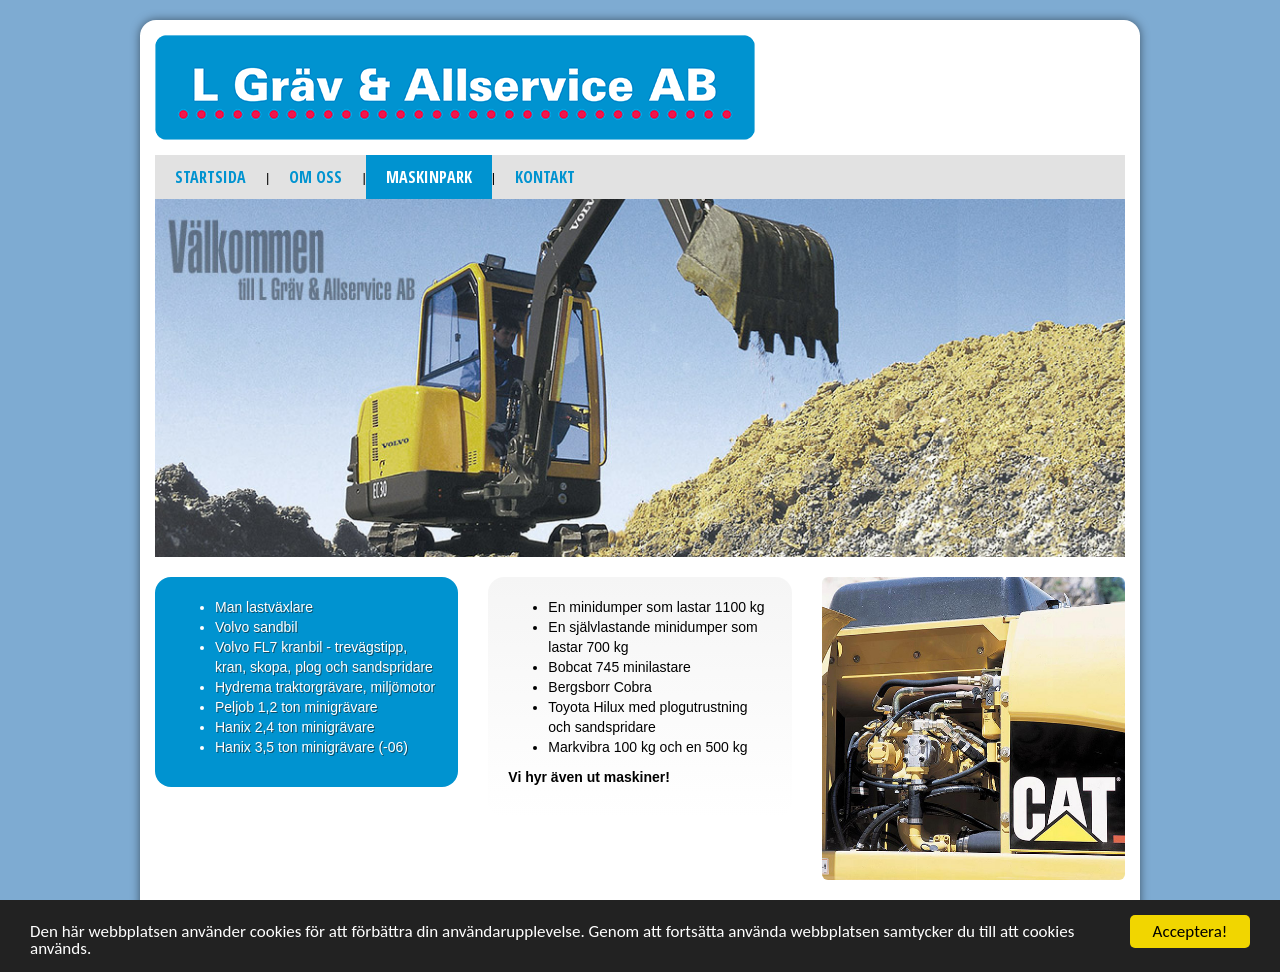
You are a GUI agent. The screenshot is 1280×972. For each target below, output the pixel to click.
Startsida (210, 177)
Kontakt (545, 177)
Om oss (315, 177)
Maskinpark (429, 177)
